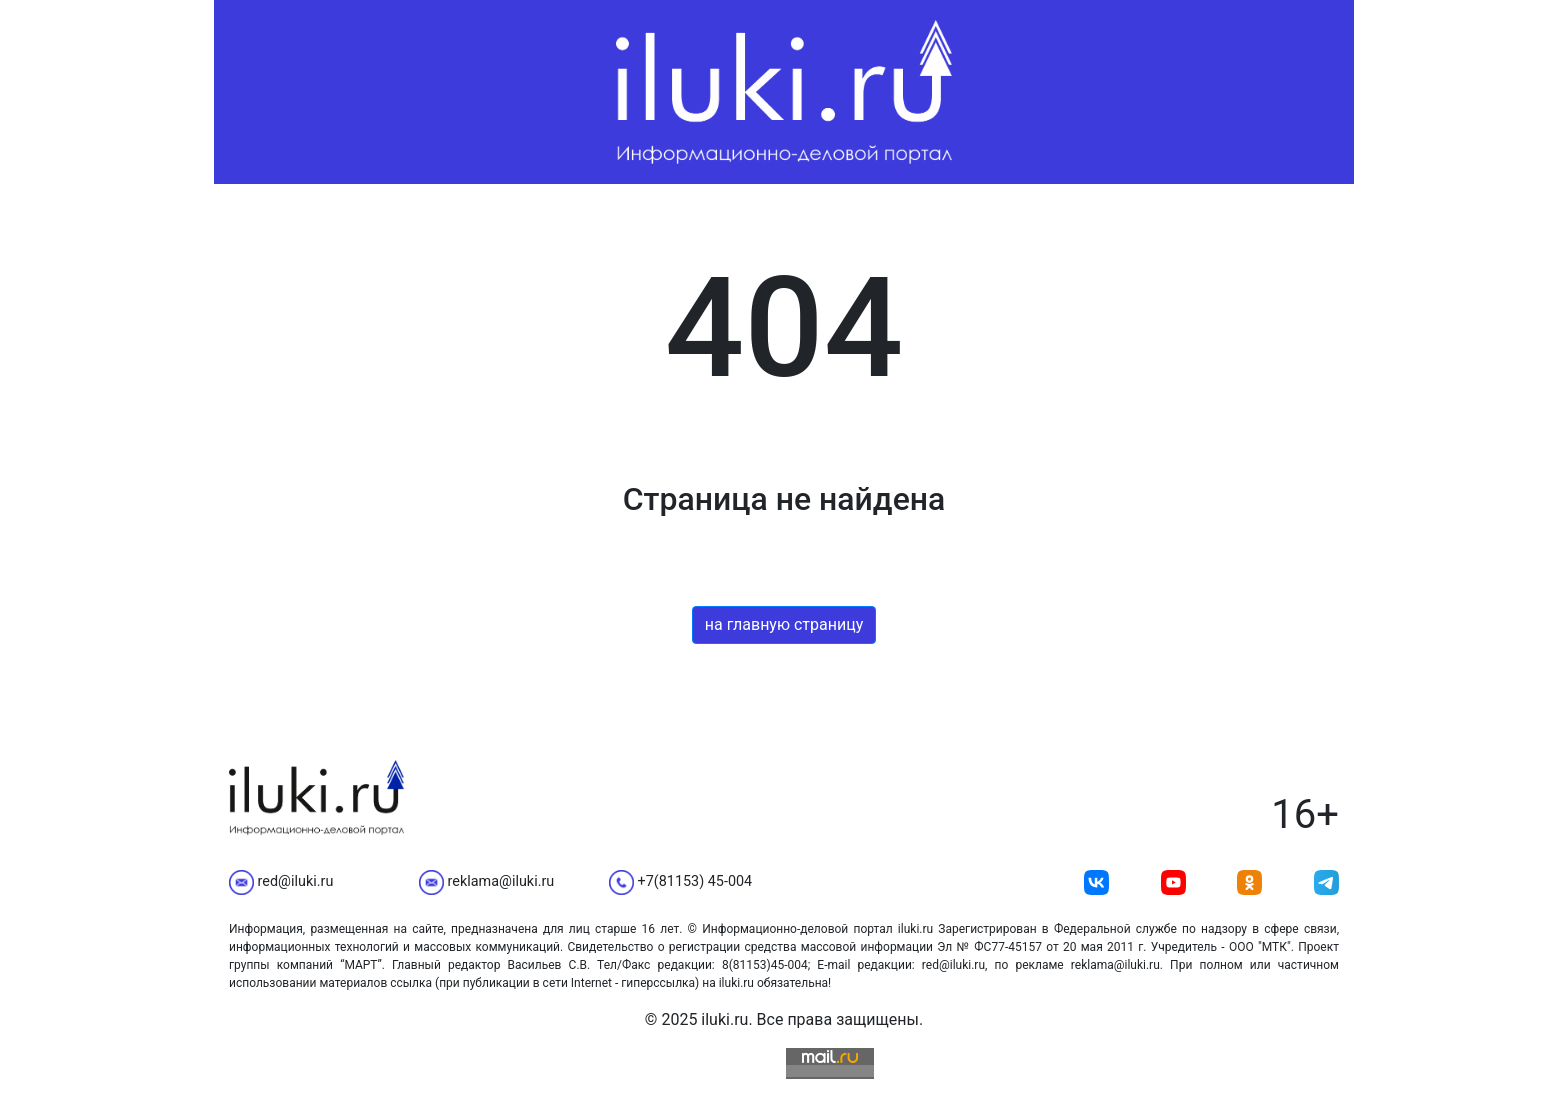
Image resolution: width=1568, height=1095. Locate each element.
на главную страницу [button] (784, 624)
